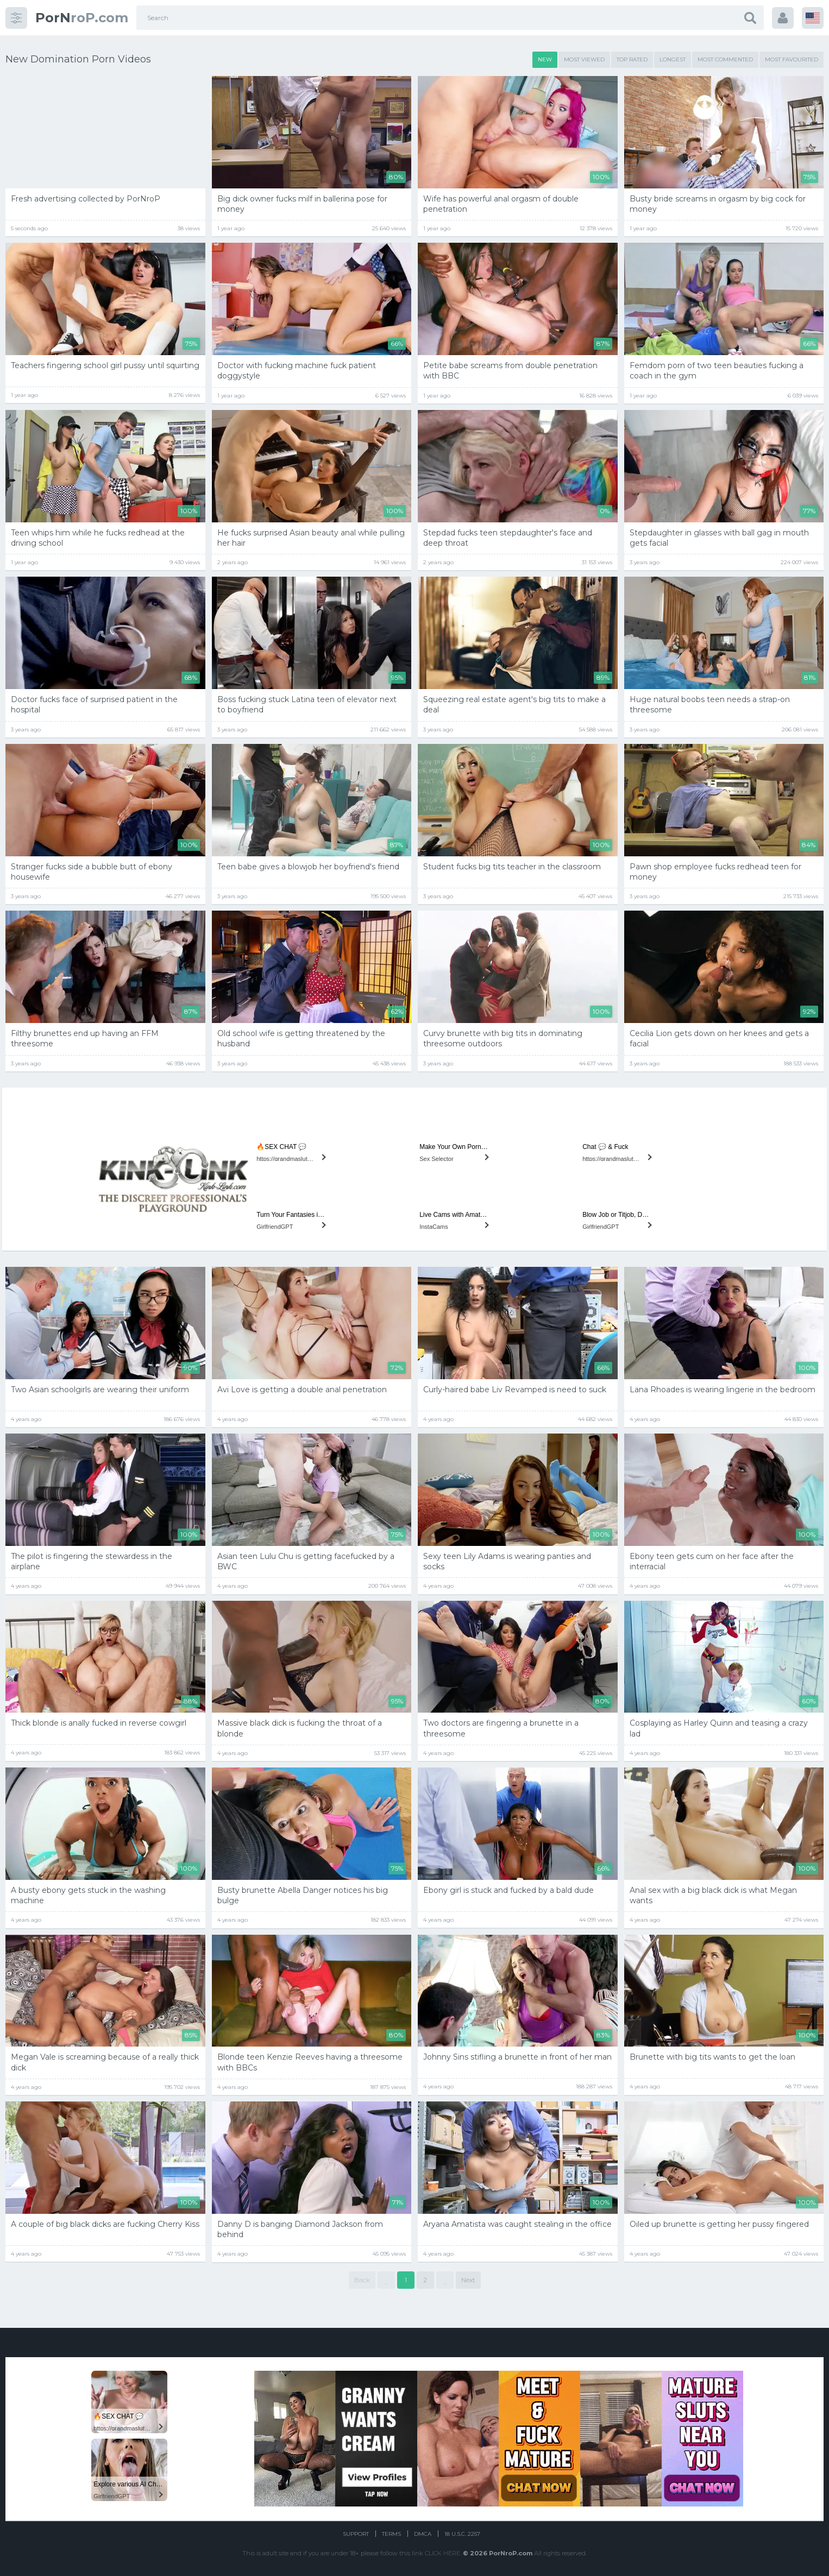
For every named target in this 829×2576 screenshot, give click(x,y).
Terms (391, 2533)
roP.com (81, 17)
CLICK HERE (442, 2553)
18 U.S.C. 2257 (462, 2533)
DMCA (422, 2533)
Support (356, 2533)
